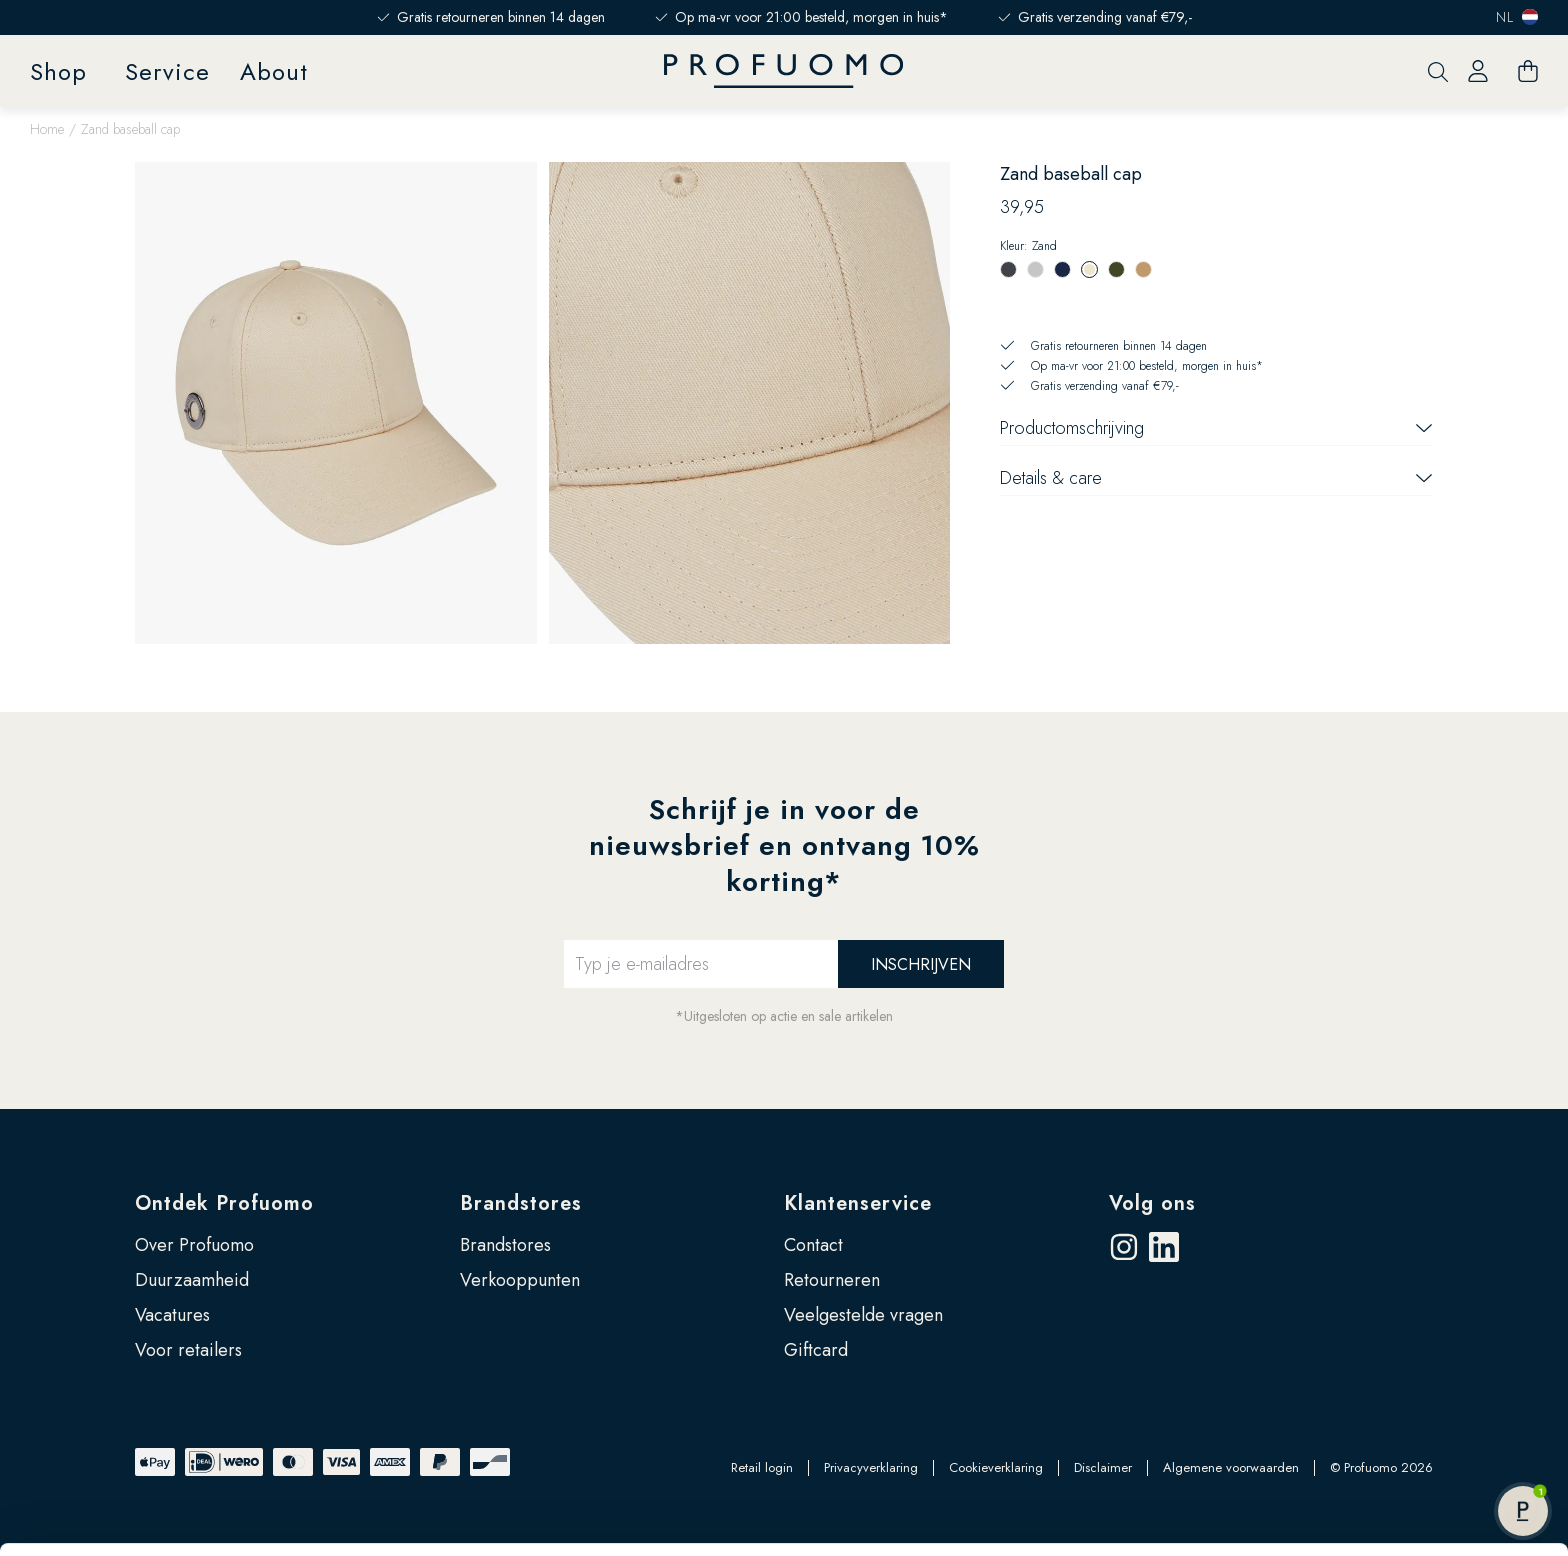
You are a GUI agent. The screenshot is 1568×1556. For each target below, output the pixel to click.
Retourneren (832, 1280)
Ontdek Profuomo (224, 1203)
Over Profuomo (194, 1245)
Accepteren (1401, 1352)
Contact (813, 1245)
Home (47, 129)
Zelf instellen (1402, 1417)
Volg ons (1152, 1203)
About (274, 71)
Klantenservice (858, 1203)
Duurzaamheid (192, 1280)
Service (167, 71)
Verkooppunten (520, 1280)
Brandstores (521, 1203)
